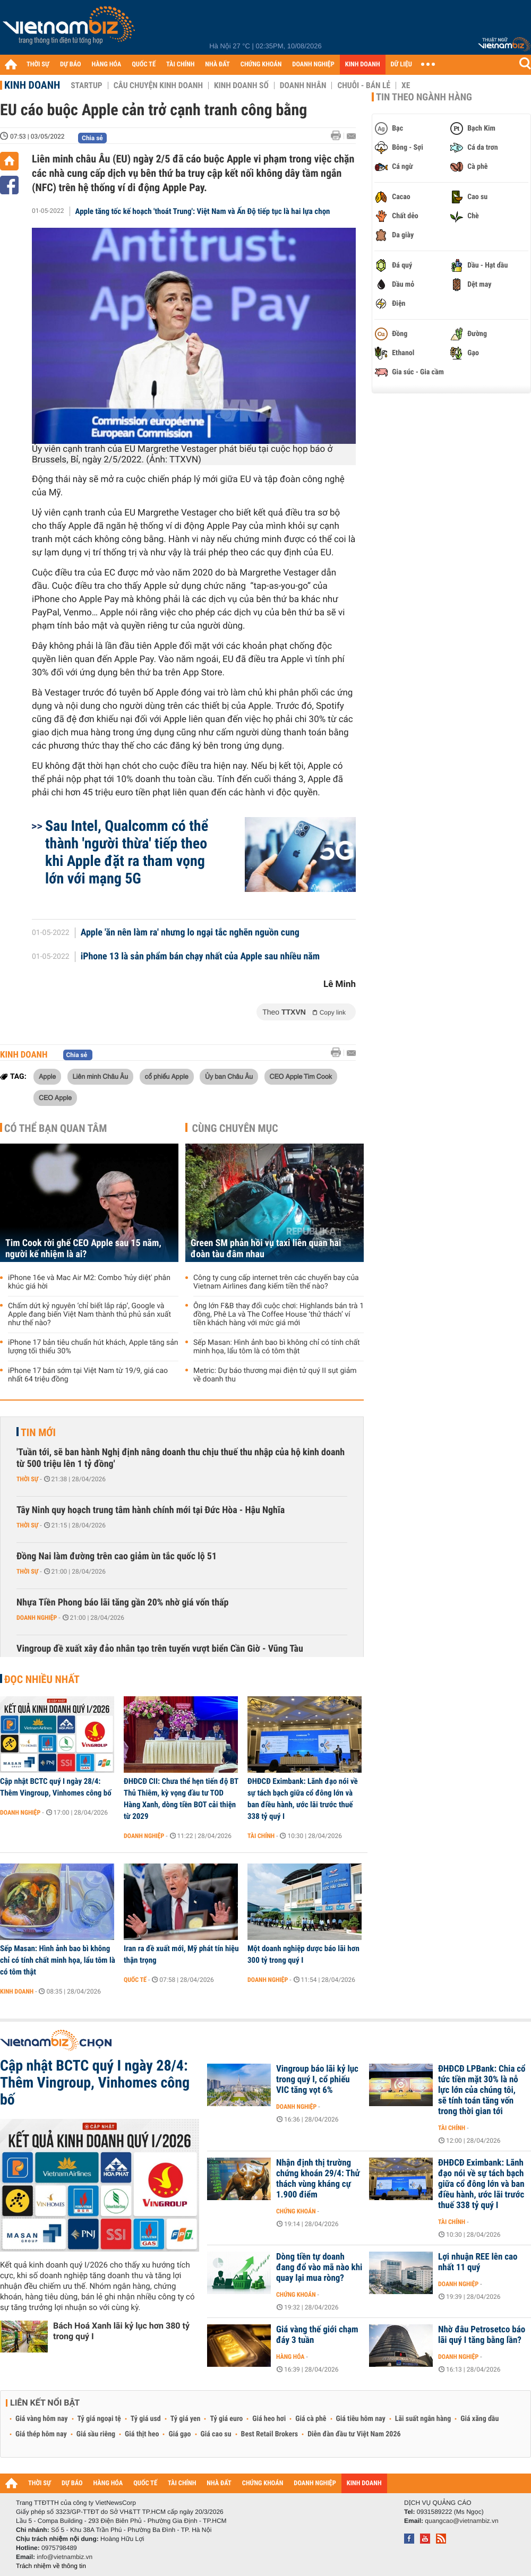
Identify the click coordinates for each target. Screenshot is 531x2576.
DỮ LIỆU (401, 64)
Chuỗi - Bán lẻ (363, 85)
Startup (86, 85)
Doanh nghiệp (36, 1617)
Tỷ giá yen (185, 2419)
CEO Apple (55, 1097)
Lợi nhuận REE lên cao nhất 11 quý (477, 2262)
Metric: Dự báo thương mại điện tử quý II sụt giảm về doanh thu (275, 1375)
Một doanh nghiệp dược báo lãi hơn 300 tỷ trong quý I (303, 1954)
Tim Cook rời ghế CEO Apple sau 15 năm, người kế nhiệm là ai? (83, 1249)
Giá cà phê (310, 2419)
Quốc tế (135, 1979)
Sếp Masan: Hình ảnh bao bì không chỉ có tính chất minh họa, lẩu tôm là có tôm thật (276, 1346)
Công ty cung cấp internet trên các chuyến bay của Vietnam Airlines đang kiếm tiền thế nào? (276, 1282)
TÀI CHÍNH (180, 64)
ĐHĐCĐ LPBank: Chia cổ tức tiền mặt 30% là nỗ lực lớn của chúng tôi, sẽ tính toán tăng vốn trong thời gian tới (482, 2090)
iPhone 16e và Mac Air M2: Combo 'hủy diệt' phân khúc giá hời (89, 1282)
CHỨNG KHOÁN (261, 64)
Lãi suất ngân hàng (423, 2419)
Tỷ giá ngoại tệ (99, 2419)
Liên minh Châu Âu (100, 1076)
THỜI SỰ (38, 64)
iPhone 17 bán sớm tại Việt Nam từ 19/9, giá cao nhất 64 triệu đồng (88, 1375)
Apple (47, 1076)
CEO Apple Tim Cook (301, 1076)
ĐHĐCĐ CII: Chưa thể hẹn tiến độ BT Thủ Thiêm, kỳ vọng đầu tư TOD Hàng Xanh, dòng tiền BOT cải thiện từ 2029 (181, 1798)
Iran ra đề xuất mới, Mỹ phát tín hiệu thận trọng (181, 1954)
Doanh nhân (303, 85)
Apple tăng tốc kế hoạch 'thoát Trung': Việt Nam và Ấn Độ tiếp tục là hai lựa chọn (202, 211)
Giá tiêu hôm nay (361, 2419)
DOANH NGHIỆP (313, 64)
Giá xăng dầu (479, 2419)
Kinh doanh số (241, 85)
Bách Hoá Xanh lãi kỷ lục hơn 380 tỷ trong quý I (121, 2331)
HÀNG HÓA (107, 64)
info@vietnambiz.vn (64, 2557)
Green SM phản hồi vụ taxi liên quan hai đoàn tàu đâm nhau (266, 1249)
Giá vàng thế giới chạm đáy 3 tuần (317, 2335)
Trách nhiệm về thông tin (51, 2566)
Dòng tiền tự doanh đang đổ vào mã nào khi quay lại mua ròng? (319, 2267)
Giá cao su (216, 2434)
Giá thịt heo (142, 2434)
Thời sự (27, 1479)
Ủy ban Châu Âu (229, 1076)
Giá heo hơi (269, 2419)
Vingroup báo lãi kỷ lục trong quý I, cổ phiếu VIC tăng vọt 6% (317, 2080)
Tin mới (38, 1432)
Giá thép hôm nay (41, 2434)
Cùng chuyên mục (235, 1128)
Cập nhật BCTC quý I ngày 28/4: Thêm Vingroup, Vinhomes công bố (56, 1787)
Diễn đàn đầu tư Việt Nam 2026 (353, 2434)
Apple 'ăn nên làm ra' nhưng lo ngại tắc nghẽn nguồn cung (190, 933)
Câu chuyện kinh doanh (158, 85)
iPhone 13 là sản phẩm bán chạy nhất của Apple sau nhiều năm (200, 956)
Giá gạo (179, 2434)
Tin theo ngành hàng (424, 97)
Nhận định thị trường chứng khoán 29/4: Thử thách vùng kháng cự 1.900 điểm (318, 2179)
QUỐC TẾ (144, 64)
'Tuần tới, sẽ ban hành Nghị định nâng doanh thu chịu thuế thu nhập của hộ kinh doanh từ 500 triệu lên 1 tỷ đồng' (180, 1458)
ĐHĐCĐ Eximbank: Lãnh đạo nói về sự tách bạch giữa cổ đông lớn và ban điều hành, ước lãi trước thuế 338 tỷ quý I (302, 1798)
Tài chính (261, 1836)
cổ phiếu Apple (167, 1076)
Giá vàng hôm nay (41, 2419)
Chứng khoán (296, 2211)
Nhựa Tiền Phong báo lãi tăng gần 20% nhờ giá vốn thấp (122, 1602)
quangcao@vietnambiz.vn (461, 2521)
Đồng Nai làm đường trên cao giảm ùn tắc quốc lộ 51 (116, 1556)
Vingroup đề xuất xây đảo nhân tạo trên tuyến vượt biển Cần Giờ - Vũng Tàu (159, 1648)
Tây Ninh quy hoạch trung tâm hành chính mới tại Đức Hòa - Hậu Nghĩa (150, 1510)
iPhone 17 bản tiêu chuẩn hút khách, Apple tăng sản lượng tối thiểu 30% (93, 1346)
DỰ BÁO (70, 64)
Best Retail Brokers (269, 2434)
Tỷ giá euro (226, 2419)
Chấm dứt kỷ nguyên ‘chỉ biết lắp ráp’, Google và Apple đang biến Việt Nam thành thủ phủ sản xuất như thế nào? (89, 1314)
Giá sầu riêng (95, 2434)
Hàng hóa (290, 2356)
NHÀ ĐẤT (217, 64)
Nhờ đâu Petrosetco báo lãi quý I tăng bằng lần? (481, 2335)
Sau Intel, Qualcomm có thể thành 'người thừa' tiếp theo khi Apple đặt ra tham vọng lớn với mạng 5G (126, 852)
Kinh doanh (32, 85)
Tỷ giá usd (146, 2419)
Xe (405, 85)
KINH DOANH (362, 64)
